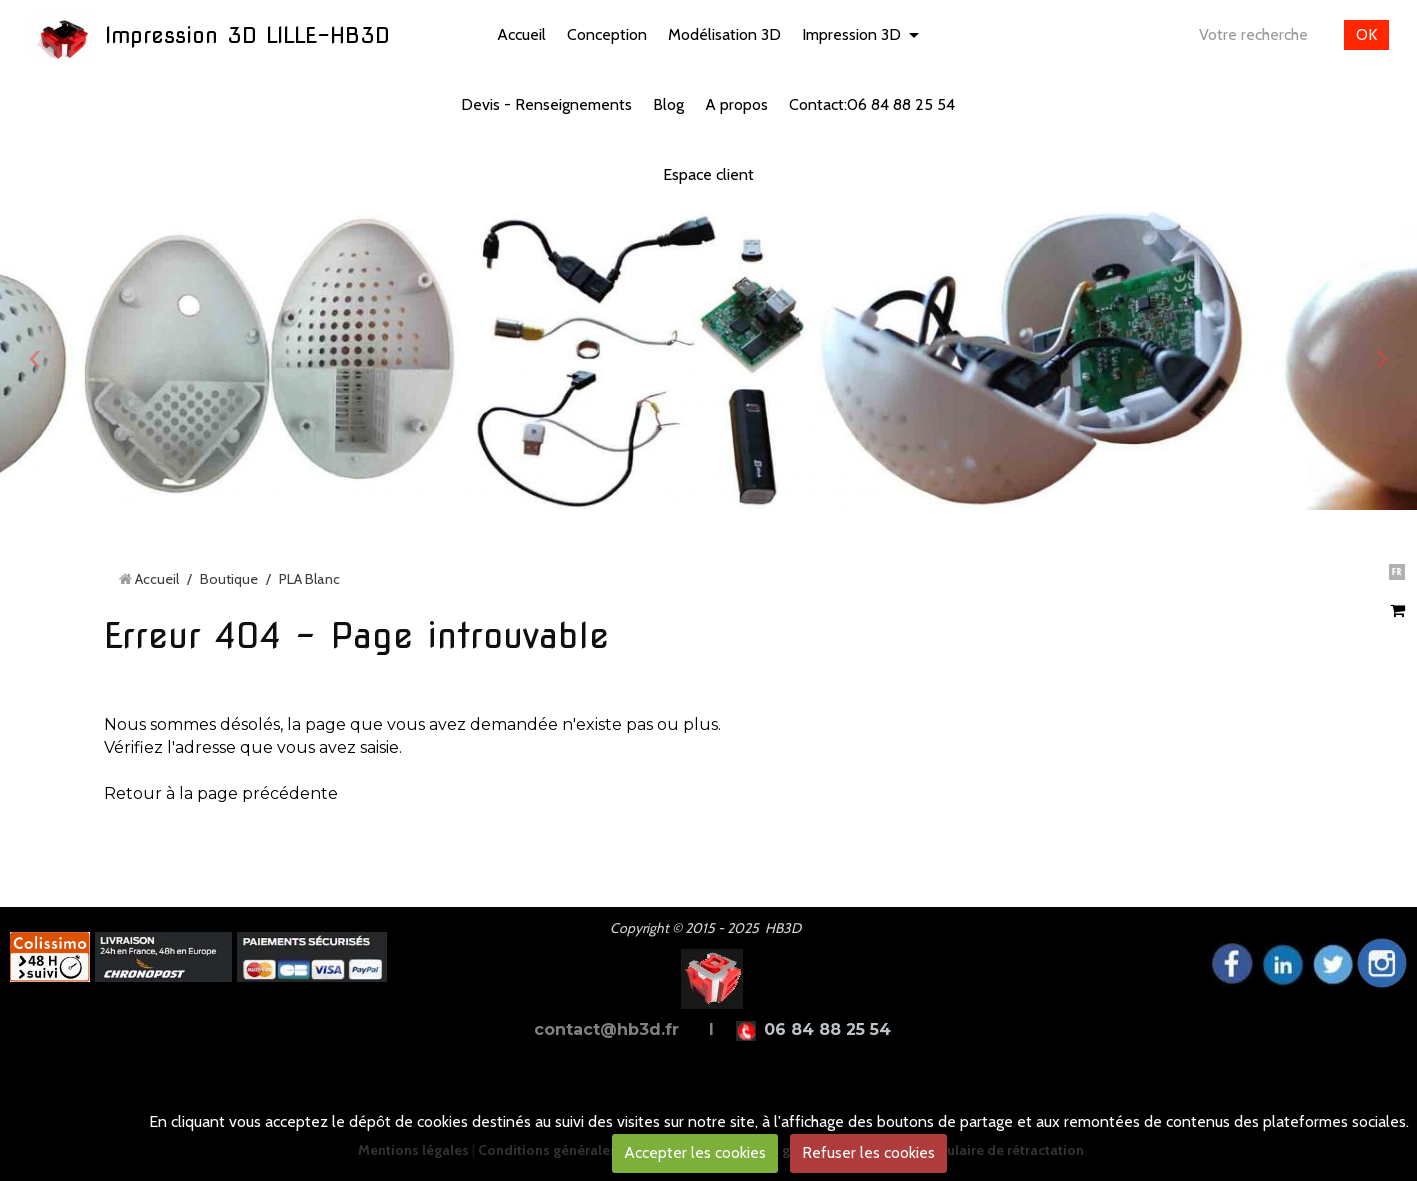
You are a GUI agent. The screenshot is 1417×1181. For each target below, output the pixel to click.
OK (1366, 34)
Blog (668, 104)
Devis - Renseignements (546, 104)
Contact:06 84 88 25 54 (872, 104)
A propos (736, 104)
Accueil (521, 34)
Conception (607, 34)
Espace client (708, 174)
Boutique (229, 579)
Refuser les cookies (868, 1152)
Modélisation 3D (724, 34)
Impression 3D (851, 34)
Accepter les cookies (695, 1152)
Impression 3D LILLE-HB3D (247, 35)
